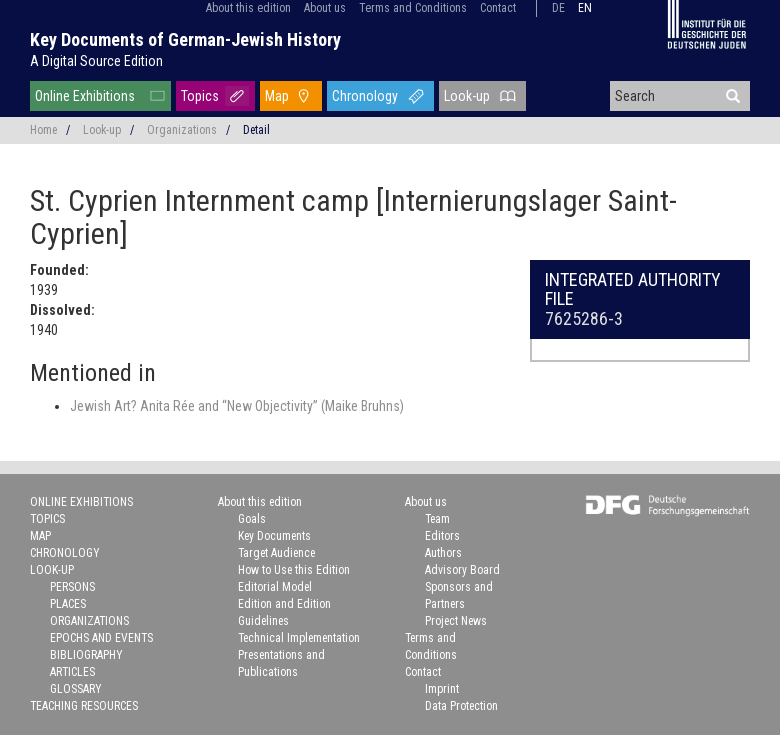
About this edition (248, 8)
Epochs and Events (101, 638)
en (585, 8)
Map (277, 96)
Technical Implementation (299, 638)
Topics (200, 96)
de (558, 8)
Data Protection (461, 706)
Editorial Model (275, 587)
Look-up (467, 96)
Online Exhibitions (85, 96)
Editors (442, 536)
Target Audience (276, 553)
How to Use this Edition (294, 570)
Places (68, 604)
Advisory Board (462, 570)
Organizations (182, 130)
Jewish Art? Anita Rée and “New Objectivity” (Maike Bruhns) (237, 406)
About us (325, 8)
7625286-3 (584, 318)
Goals (252, 519)
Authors (443, 553)
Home (43, 130)
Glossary (76, 689)
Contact (498, 8)
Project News (456, 621)
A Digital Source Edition (96, 61)
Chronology (365, 96)
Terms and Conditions (413, 8)
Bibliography (86, 655)
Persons (72, 587)
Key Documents (274, 536)
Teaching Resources (84, 706)
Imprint (442, 689)
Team (437, 519)
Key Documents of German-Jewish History (185, 39)
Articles (72, 672)
